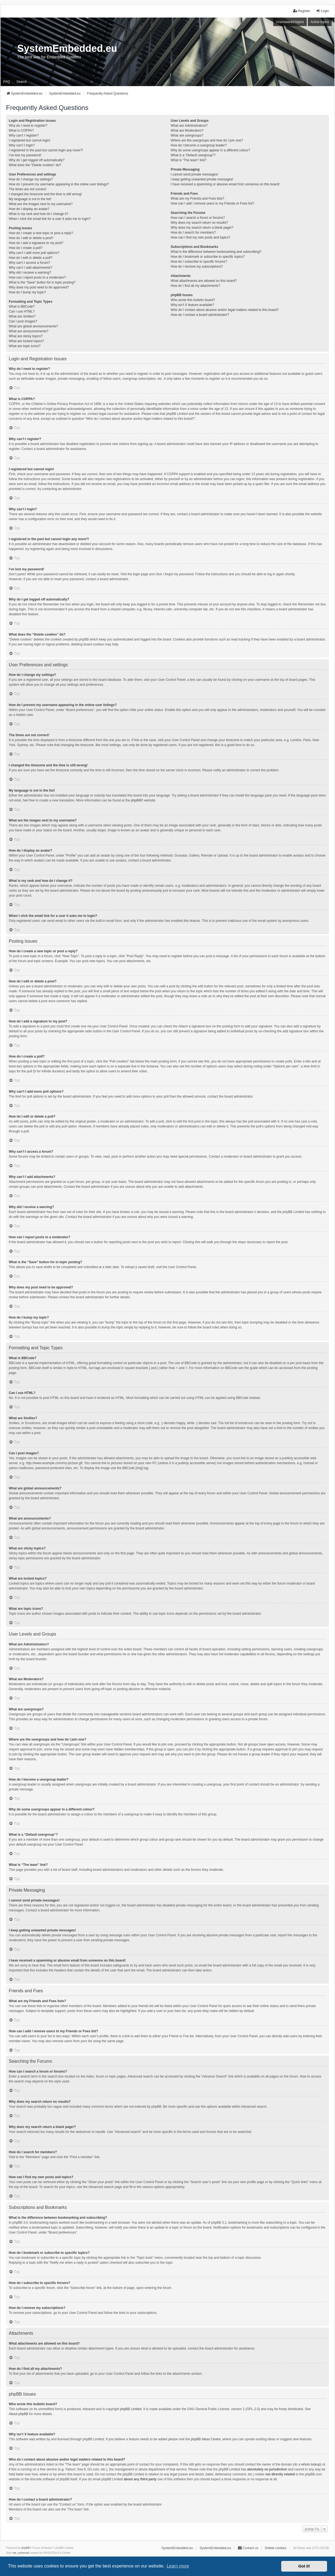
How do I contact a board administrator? (200, 315)
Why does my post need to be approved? (39, 287)
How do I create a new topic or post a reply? (41, 233)
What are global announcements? (33, 326)
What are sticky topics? (26, 336)
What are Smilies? (22, 316)
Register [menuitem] (301, 11)
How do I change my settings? (31, 179)
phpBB (136, 800)
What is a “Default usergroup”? (193, 155)
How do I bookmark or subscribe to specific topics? (208, 257)
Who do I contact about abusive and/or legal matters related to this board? (225, 310)
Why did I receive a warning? (30, 272)
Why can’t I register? (24, 135)
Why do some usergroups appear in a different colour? (210, 150)
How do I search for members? (193, 232)
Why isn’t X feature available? (192, 305)
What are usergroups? (187, 135)
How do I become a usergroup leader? (199, 145)
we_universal (21, 2552)
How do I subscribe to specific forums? (199, 261)
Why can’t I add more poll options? (34, 253)
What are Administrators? (189, 125)
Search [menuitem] (21, 82)
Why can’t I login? (22, 145)
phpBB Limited (131, 2409)
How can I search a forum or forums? (198, 218)
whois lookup (310, 2464)
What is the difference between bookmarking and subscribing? (216, 252)
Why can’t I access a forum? (29, 263)
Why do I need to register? (28, 125)
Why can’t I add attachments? (30, 268)
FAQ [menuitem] (6, 82)
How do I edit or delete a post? (31, 238)
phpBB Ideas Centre (206, 2439)
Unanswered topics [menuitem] (290, 22)
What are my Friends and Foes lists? (197, 198)
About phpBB (18, 2414)
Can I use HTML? (22, 311)
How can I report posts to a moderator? (37, 277)
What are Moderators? (187, 130)
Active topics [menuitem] (320, 22)
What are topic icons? (24, 346)
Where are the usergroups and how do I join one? (207, 140)
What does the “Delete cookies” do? (35, 165)
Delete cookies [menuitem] (275, 2548)
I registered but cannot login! (29, 140)
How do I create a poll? (26, 248)
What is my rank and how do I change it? (38, 214)
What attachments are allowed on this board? (204, 281)
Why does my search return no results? (199, 223)
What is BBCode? (22, 306)
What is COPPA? (21, 130)
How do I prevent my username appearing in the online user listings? (59, 184)
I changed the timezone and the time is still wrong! (45, 194)
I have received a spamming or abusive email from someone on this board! (225, 184)
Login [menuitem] (322, 11)
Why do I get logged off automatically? (36, 160)
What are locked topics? (26, 341)
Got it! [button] (304, 2566)
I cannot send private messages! (194, 174)
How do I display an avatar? (29, 209)
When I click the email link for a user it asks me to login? (50, 219)
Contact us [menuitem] (248, 2548)
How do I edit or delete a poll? (30, 258)
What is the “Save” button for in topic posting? (42, 282)
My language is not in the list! (30, 199)
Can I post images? (23, 321)
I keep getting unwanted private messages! (202, 179)
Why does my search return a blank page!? (202, 227)
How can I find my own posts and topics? (200, 237)
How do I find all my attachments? (195, 286)
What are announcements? (28, 331)
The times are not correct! (27, 189)
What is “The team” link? (188, 160)
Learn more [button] (178, 2566)
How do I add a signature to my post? (36, 243)
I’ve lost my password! (25, 155)
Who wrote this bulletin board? (193, 300)
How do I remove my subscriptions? (197, 266)
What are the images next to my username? (41, 204)
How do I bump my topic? (27, 292)
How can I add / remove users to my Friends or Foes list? (212, 203)
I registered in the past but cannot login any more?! (46, 150)
